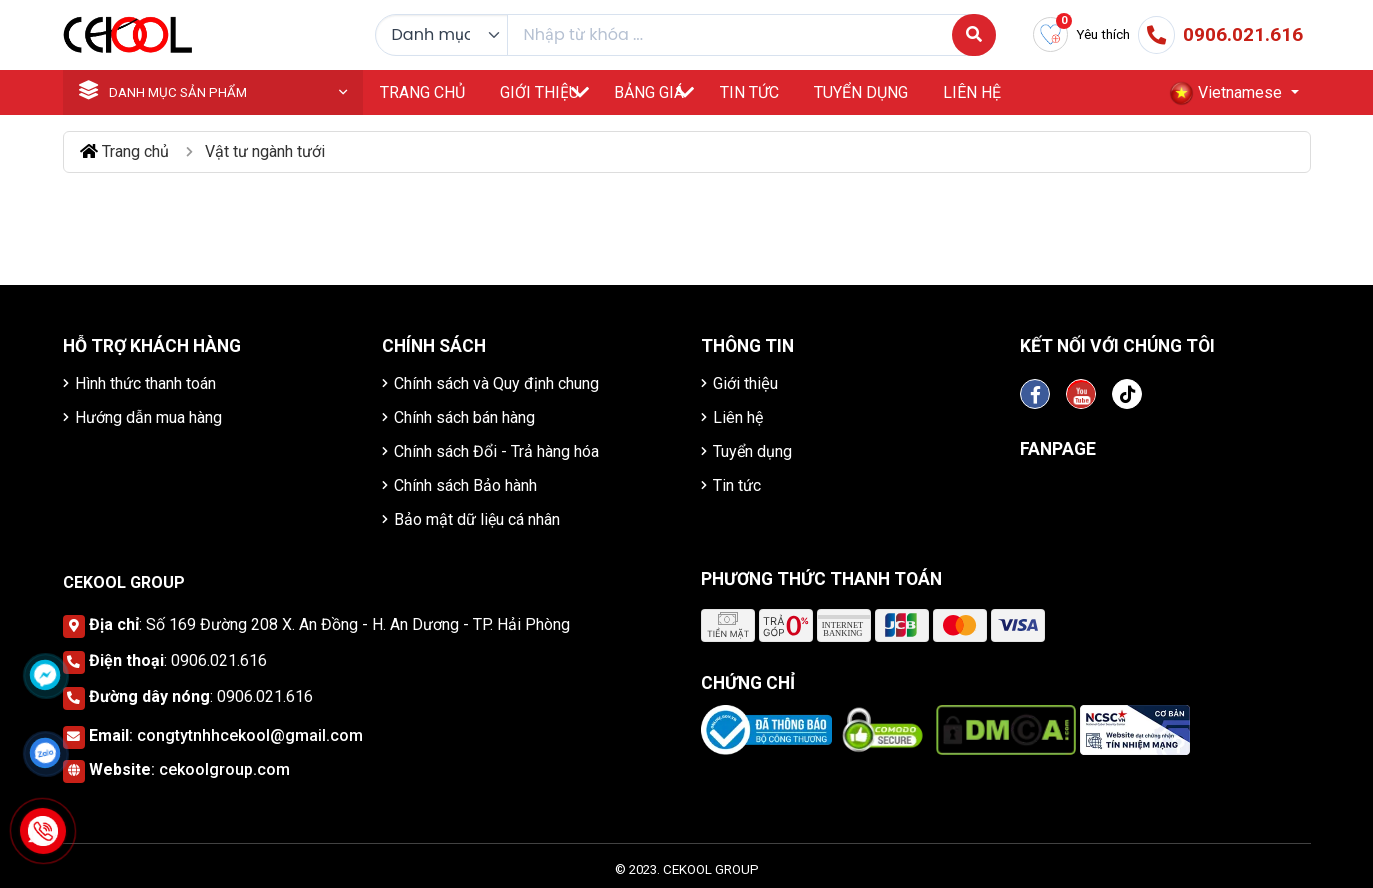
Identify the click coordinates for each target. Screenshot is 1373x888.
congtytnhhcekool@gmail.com (250, 735)
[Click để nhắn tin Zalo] (45, 753)
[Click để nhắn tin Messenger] (45, 675)
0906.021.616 (219, 660)
